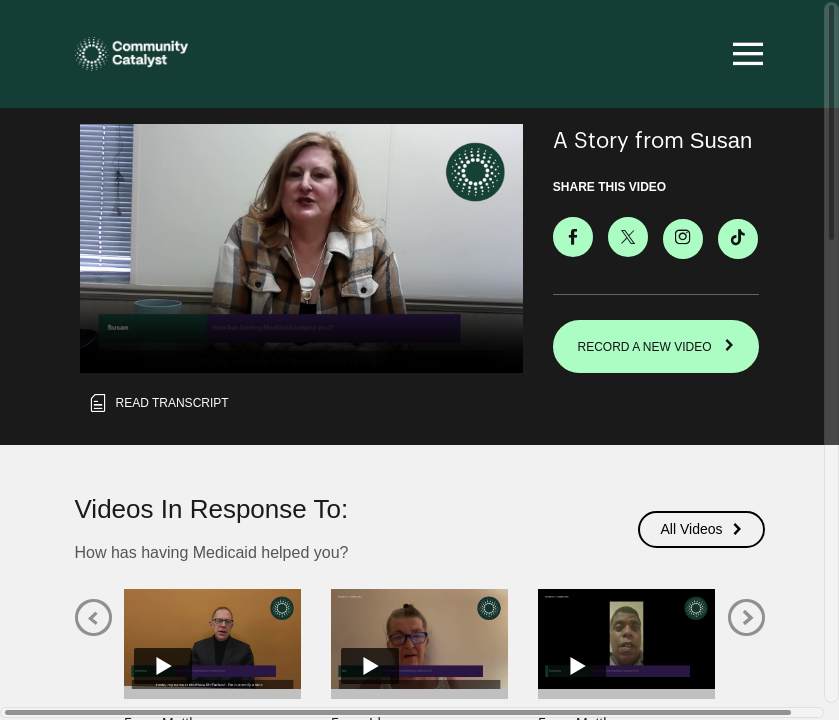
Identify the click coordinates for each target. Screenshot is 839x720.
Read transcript (158, 403)
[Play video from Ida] (419, 639)
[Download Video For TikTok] (738, 238)
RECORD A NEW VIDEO (656, 346)
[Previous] (93, 617)
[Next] (746, 617)
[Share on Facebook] (573, 236)
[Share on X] (628, 236)
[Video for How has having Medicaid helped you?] (301, 248)
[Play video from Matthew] (212, 639)
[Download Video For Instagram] (683, 238)
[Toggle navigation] (745, 54)
